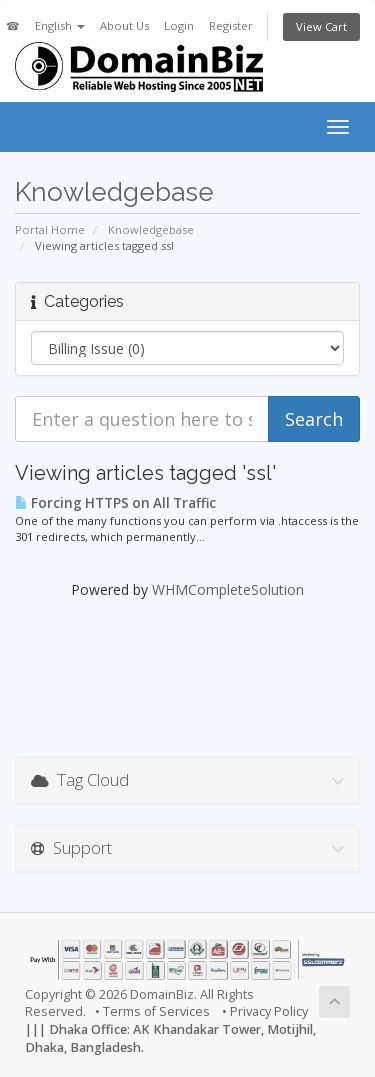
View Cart (321, 26)
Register (231, 25)
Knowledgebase (151, 229)
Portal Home (50, 229)
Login (179, 25)
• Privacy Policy (265, 1011)
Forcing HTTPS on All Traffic (115, 503)
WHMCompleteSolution (228, 589)
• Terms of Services (152, 1011)
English (60, 25)
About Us (124, 25)
